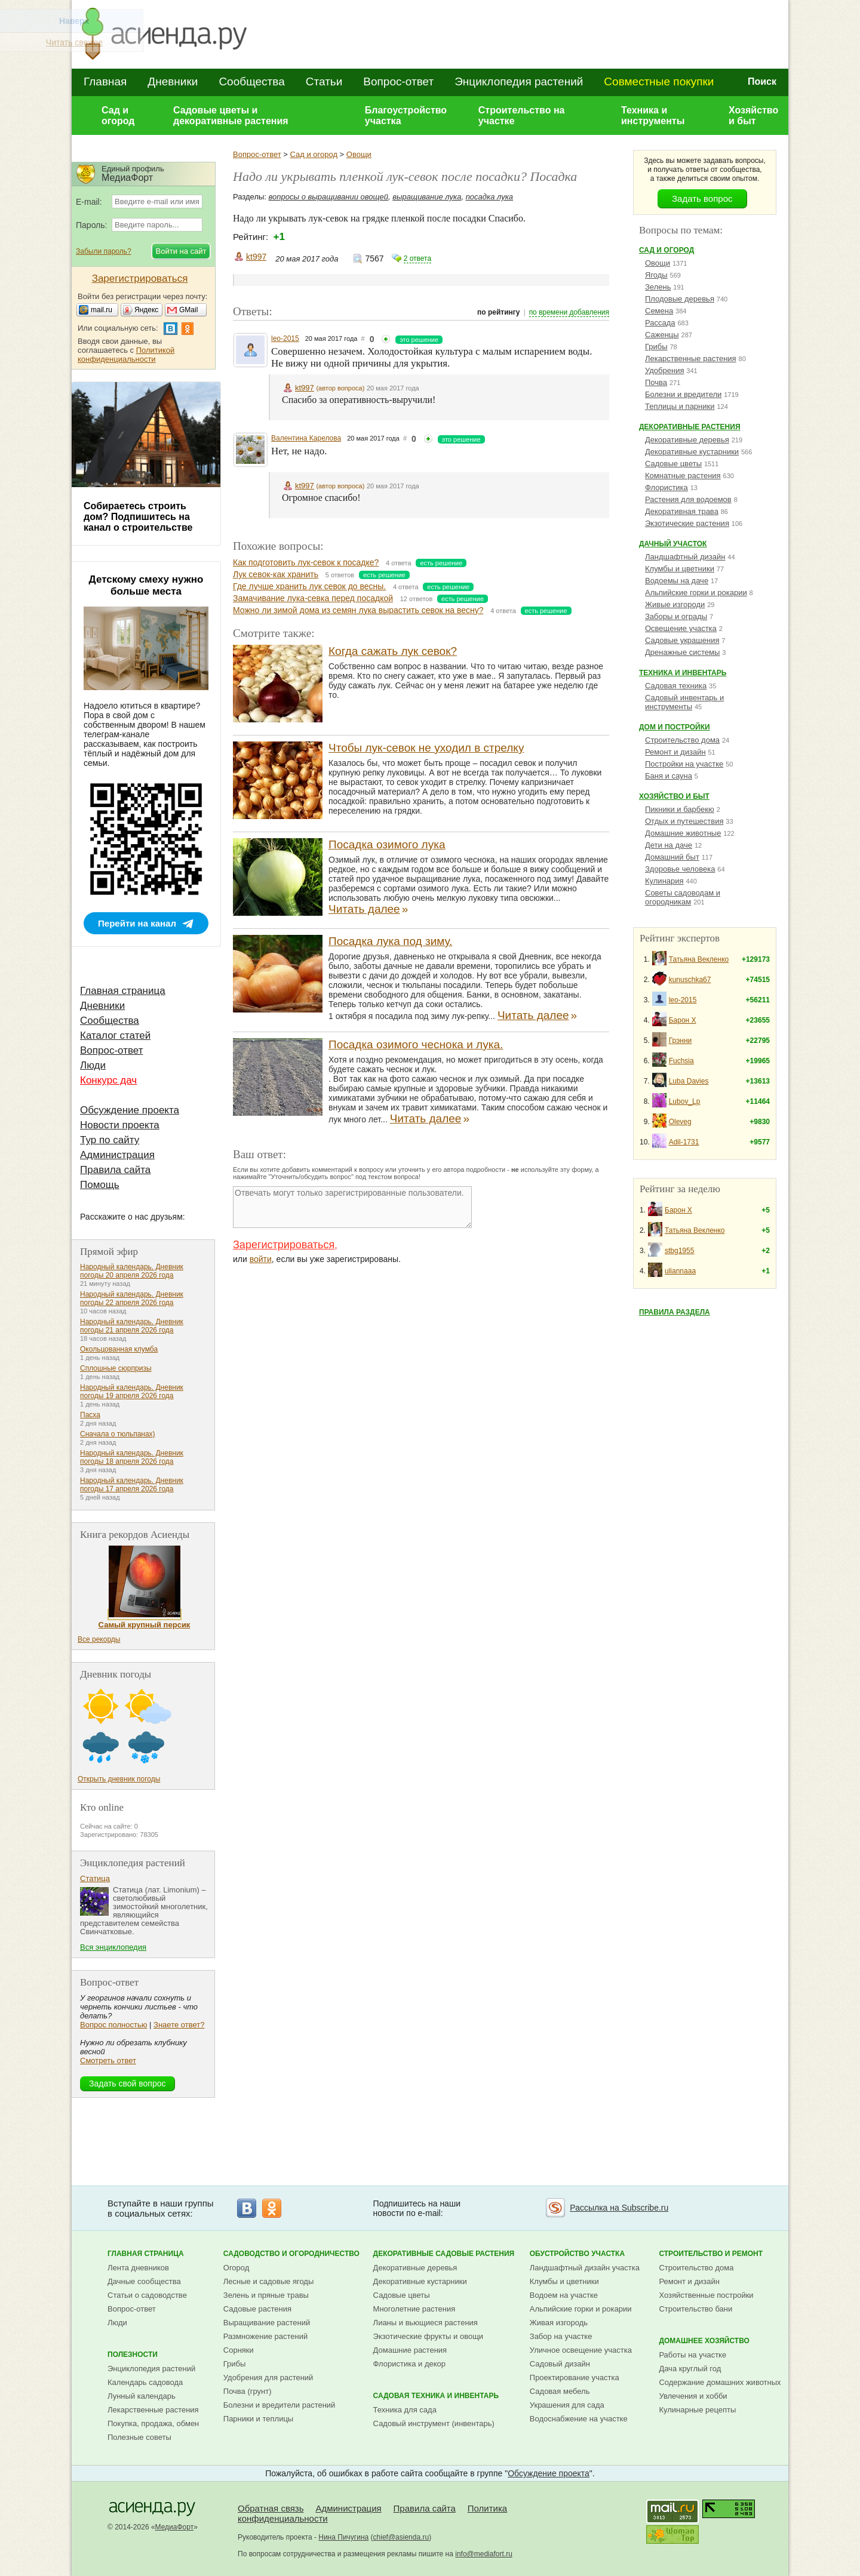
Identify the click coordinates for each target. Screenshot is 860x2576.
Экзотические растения (687, 523)
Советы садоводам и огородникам (682, 897)
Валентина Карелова (306, 438)
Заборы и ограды (676, 616)
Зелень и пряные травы (266, 2295)
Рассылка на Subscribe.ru (619, 2207)
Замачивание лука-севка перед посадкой (313, 598)
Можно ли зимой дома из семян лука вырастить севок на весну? (358, 610)
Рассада (660, 322)
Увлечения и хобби (693, 2396)
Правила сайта (115, 1169)
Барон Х (682, 1020)
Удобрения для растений (268, 2377)
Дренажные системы (682, 652)
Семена (659, 310)
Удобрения (664, 370)
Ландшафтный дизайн (685, 556)
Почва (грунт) (247, 2391)
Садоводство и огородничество (291, 2253)
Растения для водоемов (688, 499)
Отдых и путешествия (684, 821)
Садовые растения (257, 2308)
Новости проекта (119, 1125)
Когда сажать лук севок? (392, 651)
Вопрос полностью (113, 2024)
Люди (93, 1065)
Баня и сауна (668, 775)
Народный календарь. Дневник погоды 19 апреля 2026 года (131, 1391)
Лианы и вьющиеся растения (425, 2322)
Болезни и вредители (683, 394)
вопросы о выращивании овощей (328, 196)
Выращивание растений (266, 2322)
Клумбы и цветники (679, 568)
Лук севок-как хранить (275, 574)
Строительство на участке (521, 115)
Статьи (324, 81)
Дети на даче (668, 845)
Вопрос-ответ (398, 81)
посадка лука (489, 196)
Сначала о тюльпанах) (117, 1434)
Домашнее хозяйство (704, 2341)
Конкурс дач (108, 1080)
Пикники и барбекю (679, 809)
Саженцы (662, 334)
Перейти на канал (137, 923)
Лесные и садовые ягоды (268, 2281)
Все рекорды (99, 1639)
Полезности (133, 2354)
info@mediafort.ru (483, 2554)
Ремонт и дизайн (675, 751)
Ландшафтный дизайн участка (585, 2267)
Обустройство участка (577, 2253)
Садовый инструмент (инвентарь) (433, 2423)
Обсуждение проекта (129, 1110)
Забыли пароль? (103, 251)
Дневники (173, 81)
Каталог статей (115, 1035)
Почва (656, 382)
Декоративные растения (690, 427)
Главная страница (122, 990)
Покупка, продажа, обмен (153, 2423)
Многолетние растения (414, 2308)
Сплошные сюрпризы (116, 1368)
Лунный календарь (142, 2396)
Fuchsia (681, 1061)
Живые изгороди (675, 604)
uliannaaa (680, 1271)
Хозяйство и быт (753, 115)
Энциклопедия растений (518, 81)
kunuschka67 (690, 979)
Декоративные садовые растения (444, 2253)
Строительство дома (682, 739)
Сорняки (238, 2350)
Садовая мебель (560, 2391)
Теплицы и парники (680, 406)
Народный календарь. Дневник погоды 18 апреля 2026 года (131, 1457)
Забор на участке (561, 2336)
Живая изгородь (559, 2322)
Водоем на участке (564, 2295)
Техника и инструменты (652, 115)
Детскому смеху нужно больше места (146, 585)
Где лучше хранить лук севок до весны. (309, 586)
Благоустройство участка (406, 115)
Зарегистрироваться (283, 1245)
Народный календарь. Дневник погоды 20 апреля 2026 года (131, 1271)
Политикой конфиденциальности (126, 355)
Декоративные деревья (687, 439)
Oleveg (680, 1122)
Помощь (99, 1184)
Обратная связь (271, 2508)
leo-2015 (285, 338)
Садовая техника (676, 685)
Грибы (656, 346)
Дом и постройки (674, 727)
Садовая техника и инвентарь (436, 2396)
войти (261, 1259)
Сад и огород (118, 115)
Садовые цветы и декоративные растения (230, 115)
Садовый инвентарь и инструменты (684, 702)
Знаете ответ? (178, 2024)
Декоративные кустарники (692, 451)
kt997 (256, 256)
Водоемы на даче (676, 580)
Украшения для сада (567, 2404)
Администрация (117, 1155)
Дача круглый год (690, 2368)
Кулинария (664, 880)
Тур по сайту (109, 1140)
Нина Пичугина (343, 2537)
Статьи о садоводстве (147, 2295)
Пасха (90, 1415)
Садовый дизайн (560, 2363)
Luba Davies (689, 1081)
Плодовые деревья (679, 298)
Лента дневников (138, 2267)
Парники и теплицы (258, 2418)
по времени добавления (569, 312)
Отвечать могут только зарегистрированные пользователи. (352, 1207)
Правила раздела (674, 1312)
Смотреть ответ (108, 2060)
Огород (236, 2267)
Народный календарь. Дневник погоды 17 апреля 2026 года (131, 1484)
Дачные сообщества (144, 2281)
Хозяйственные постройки (706, 2295)
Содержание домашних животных (720, 2382)
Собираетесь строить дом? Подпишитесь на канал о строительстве (138, 517)
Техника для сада (405, 2409)
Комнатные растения (683, 475)
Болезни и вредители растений (279, 2404)
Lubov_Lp (685, 1101)
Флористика (666, 487)
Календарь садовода (145, 2382)
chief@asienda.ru (401, 2537)
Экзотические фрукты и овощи (428, 2336)
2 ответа (417, 258)
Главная (105, 81)
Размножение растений (265, 2336)
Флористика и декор (409, 2363)
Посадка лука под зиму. (390, 941)
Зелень (658, 286)
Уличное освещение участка (581, 2350)
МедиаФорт (174, 2527)
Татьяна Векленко (699, 959)
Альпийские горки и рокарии (696, 592)
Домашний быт (672, 856)
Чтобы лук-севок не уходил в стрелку (426, 747)
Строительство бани (695, 2308)
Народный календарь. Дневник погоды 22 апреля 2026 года (131, 1298)
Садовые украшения (682, 640)
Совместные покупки (659, 81)
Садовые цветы (673, 463)
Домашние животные (683, 833)
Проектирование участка (574, 2377)
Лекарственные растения (690, 358)
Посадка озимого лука (387, 844)
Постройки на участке (684, 763)
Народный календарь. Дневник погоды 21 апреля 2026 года (131, 1326)
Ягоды (656, 274)
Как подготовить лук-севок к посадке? (306, 562)
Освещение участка (681, 628)
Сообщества (251, 81)
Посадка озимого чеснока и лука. (415, 1044)
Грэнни (680, 1040)
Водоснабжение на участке (579, 2418)
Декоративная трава (681, 511)
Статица (95, 1878)
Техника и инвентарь (682, 673)
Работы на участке (692, 2354)
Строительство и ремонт (711, 2253)
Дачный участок (673, 544)
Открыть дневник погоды (119, 1779)
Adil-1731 (684, 1142)
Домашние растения (410, 2350)
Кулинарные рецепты (697, 2409)
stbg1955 (679, 1251)
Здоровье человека (680, 868)
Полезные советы (139, 2437)
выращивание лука (426, 196)
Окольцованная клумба (119, 1349)
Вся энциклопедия (113, 1947)
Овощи (358, 154)
